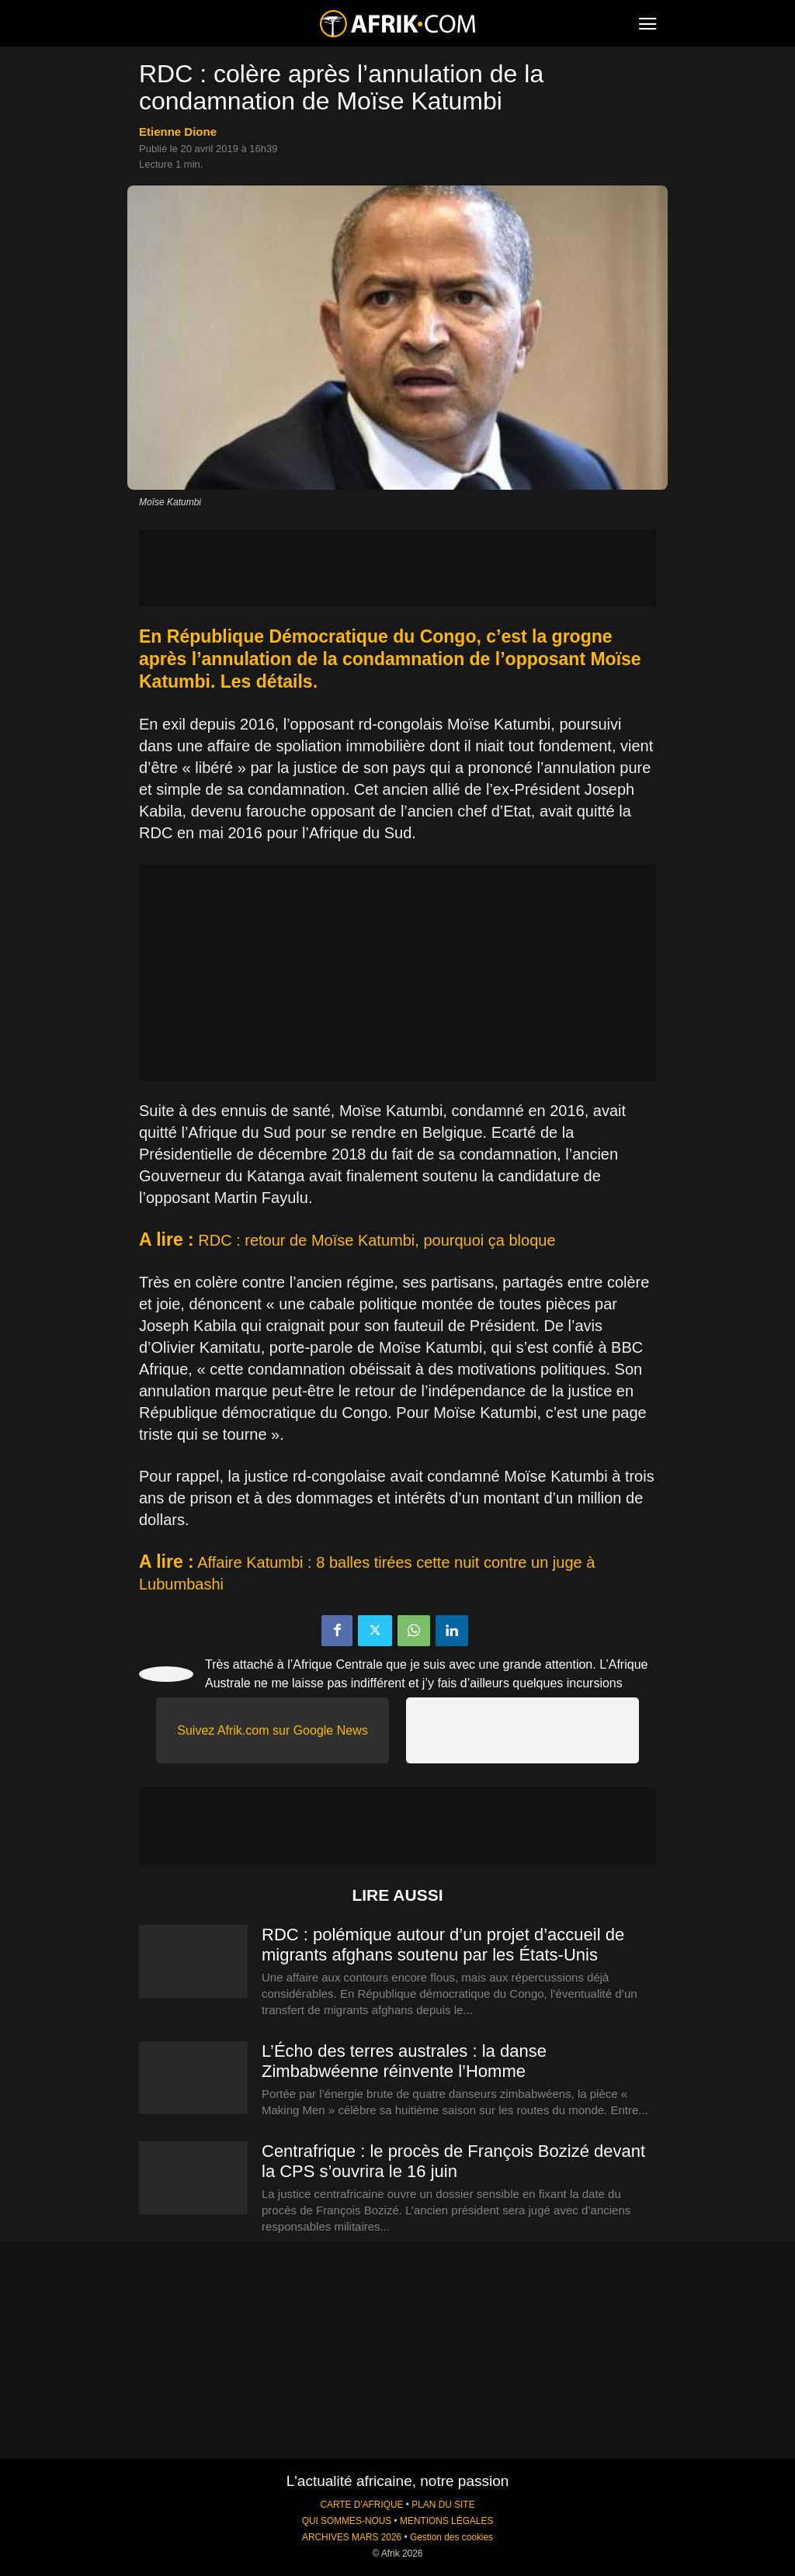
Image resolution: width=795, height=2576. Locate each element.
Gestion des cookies (451, 2537)
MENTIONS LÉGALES (446, 2520)
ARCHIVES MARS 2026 (351, 2537)
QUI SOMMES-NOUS (347, 2520)
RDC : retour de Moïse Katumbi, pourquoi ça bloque (376, 1240)
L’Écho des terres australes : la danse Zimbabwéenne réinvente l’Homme (404, 2061)
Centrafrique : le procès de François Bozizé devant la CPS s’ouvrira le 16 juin (453, 2161)
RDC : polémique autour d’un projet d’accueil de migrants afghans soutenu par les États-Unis (443, 1944)
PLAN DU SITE (442, 2504)
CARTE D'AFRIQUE (361, 2504)
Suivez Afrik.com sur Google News (272, 1730)
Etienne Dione (178, 131)
